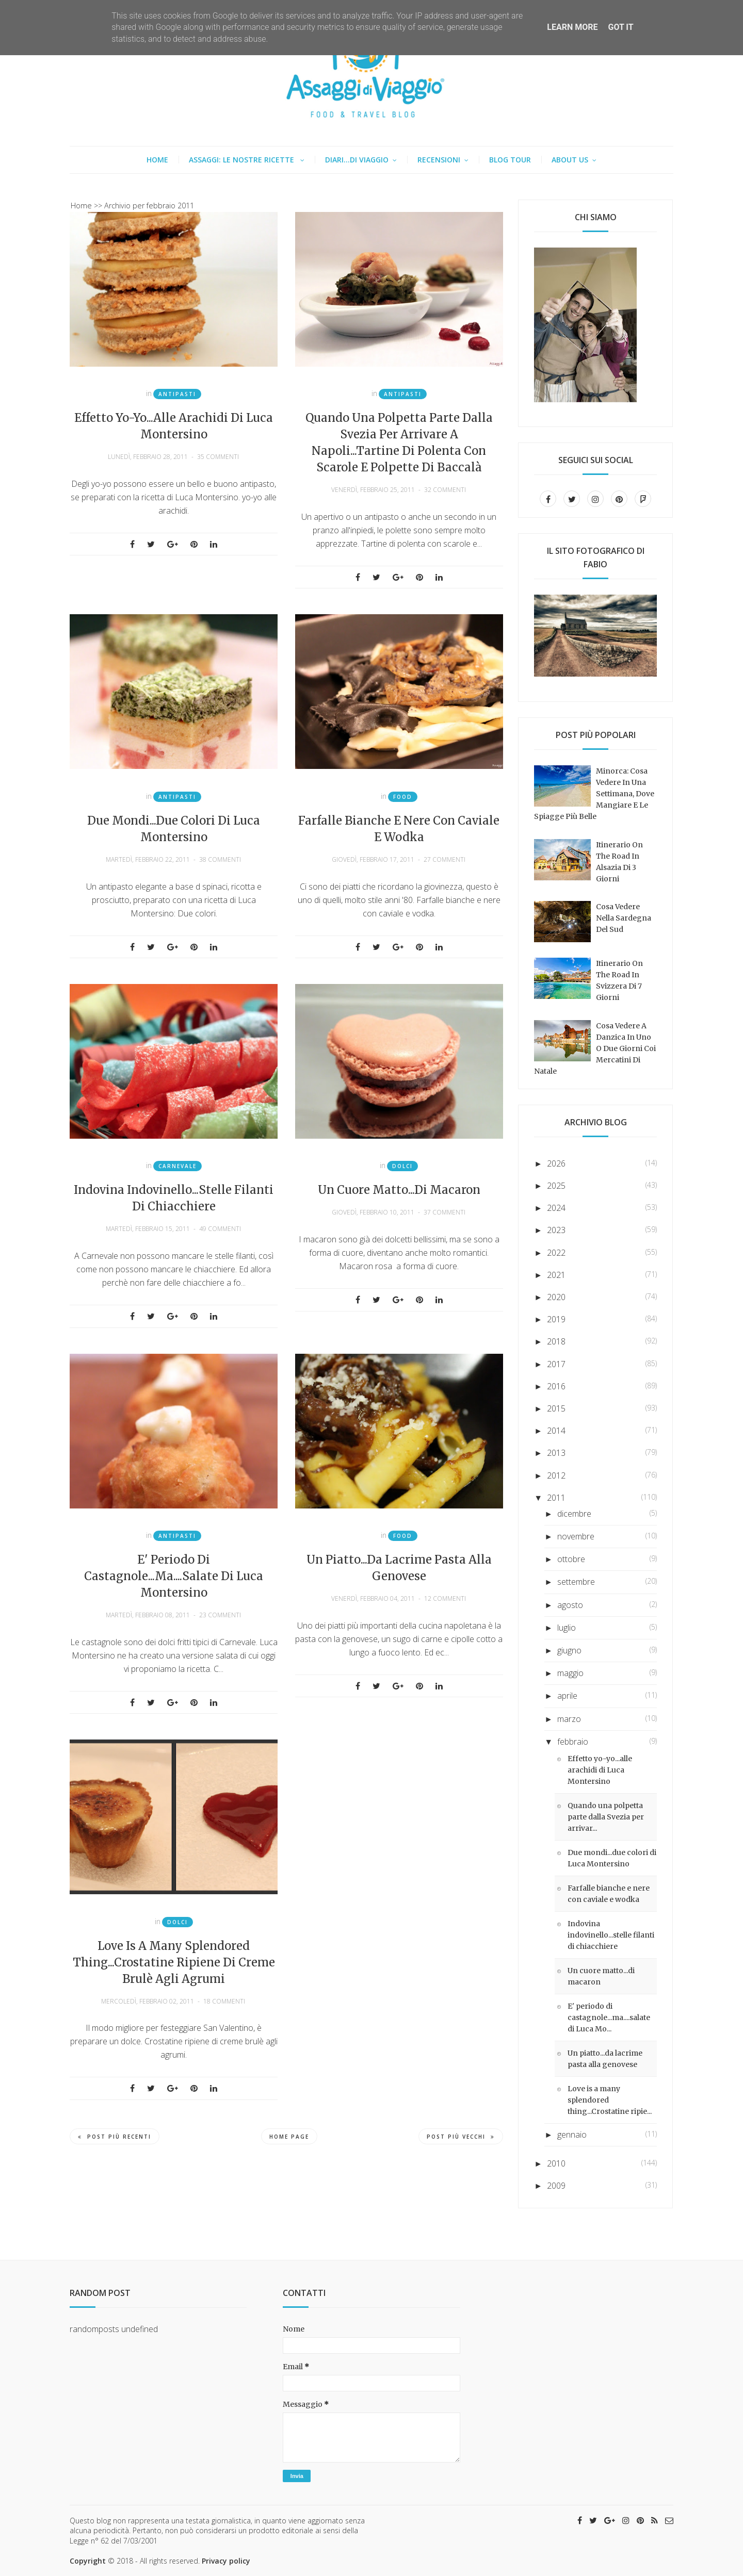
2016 (556, 1386)
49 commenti (220, 1228)
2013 (556, 1452)
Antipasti (177, 394)
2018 (556, 1341)
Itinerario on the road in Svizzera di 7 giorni (619, 980)
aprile (567, 1695)
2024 (556, 1207)
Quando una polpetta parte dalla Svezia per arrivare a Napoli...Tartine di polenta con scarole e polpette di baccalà (399, 442)
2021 (556, 1275)
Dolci (402, 1166)
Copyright (88, 2561)
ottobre (571, 1559)
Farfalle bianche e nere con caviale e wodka (398, 828)
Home (157, 160)
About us (570, 160)
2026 (556, 1163)
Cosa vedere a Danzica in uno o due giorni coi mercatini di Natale (595, 1048)
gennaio (572, 2134)
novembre (575, 1536)
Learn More (572, 27)
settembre (576, 1581)
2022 (556, 1252)
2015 (556, 1408)
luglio (566, 1627)
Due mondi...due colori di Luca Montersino (173, 828)
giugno (569, 1650)
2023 (556, 1230)
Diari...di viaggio (357, 160)
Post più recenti (114, 2136)
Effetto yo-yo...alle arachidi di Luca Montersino (173, 426)
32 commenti (445, 489)
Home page (289, 2136)
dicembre (574, 1513)
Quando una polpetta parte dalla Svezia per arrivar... (606, 1817)
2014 (556, 1430)
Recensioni (438, 160)
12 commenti (445, 1598)
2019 (556, 1319)
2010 (556, 2163)
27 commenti (444, 859)
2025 (556, 1185)
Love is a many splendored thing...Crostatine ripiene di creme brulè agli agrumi (174, 1962)
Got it (620, 27)
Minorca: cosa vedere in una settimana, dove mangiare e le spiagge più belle (594, 793)
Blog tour (510, 160)
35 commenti (218, 456)
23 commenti (220, 1615)
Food (402, 796)
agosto (570, 1605)
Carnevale (177, 1166)
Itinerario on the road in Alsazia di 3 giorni (619, 861)
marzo (569, 1719)
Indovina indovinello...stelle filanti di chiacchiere (173, 1198)
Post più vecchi (461, 2136)
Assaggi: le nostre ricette (242, 160)
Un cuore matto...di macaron (399, 1190)
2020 (556, 1297)
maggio (570, 1673)
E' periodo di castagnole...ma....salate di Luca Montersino (173, 1576)
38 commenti (220, 859)
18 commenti (224, 2001)
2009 (556, 2185)
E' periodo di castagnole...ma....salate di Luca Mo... (609, 2017)
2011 (556, 1497)
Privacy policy (226, 2561)
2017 (556, 1364)
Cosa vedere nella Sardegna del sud (623, 918)
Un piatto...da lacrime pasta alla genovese (399, 1567)
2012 (556, 1475)
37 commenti (444, 1212)
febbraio (572, 1741)
